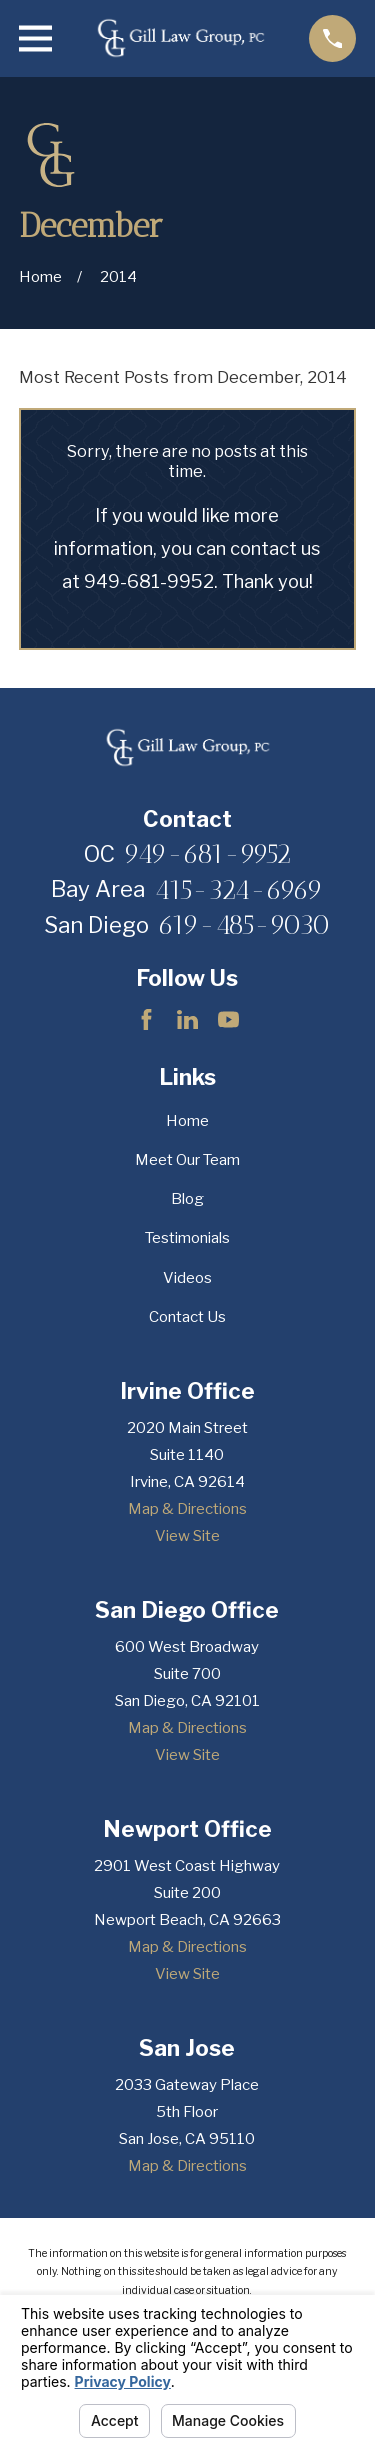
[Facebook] (146, 1019)
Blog (187, 1199)
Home (187, 1121)
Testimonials (187, 1238)
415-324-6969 (238, 890)
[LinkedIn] (187, 1019)
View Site (187, 1536)
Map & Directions (187, 1509)
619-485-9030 (244, 925)
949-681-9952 (207, 854)
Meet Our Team (187, 1160)
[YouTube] (228, 1019)
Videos (187, 1278)
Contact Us (187, 1317)
